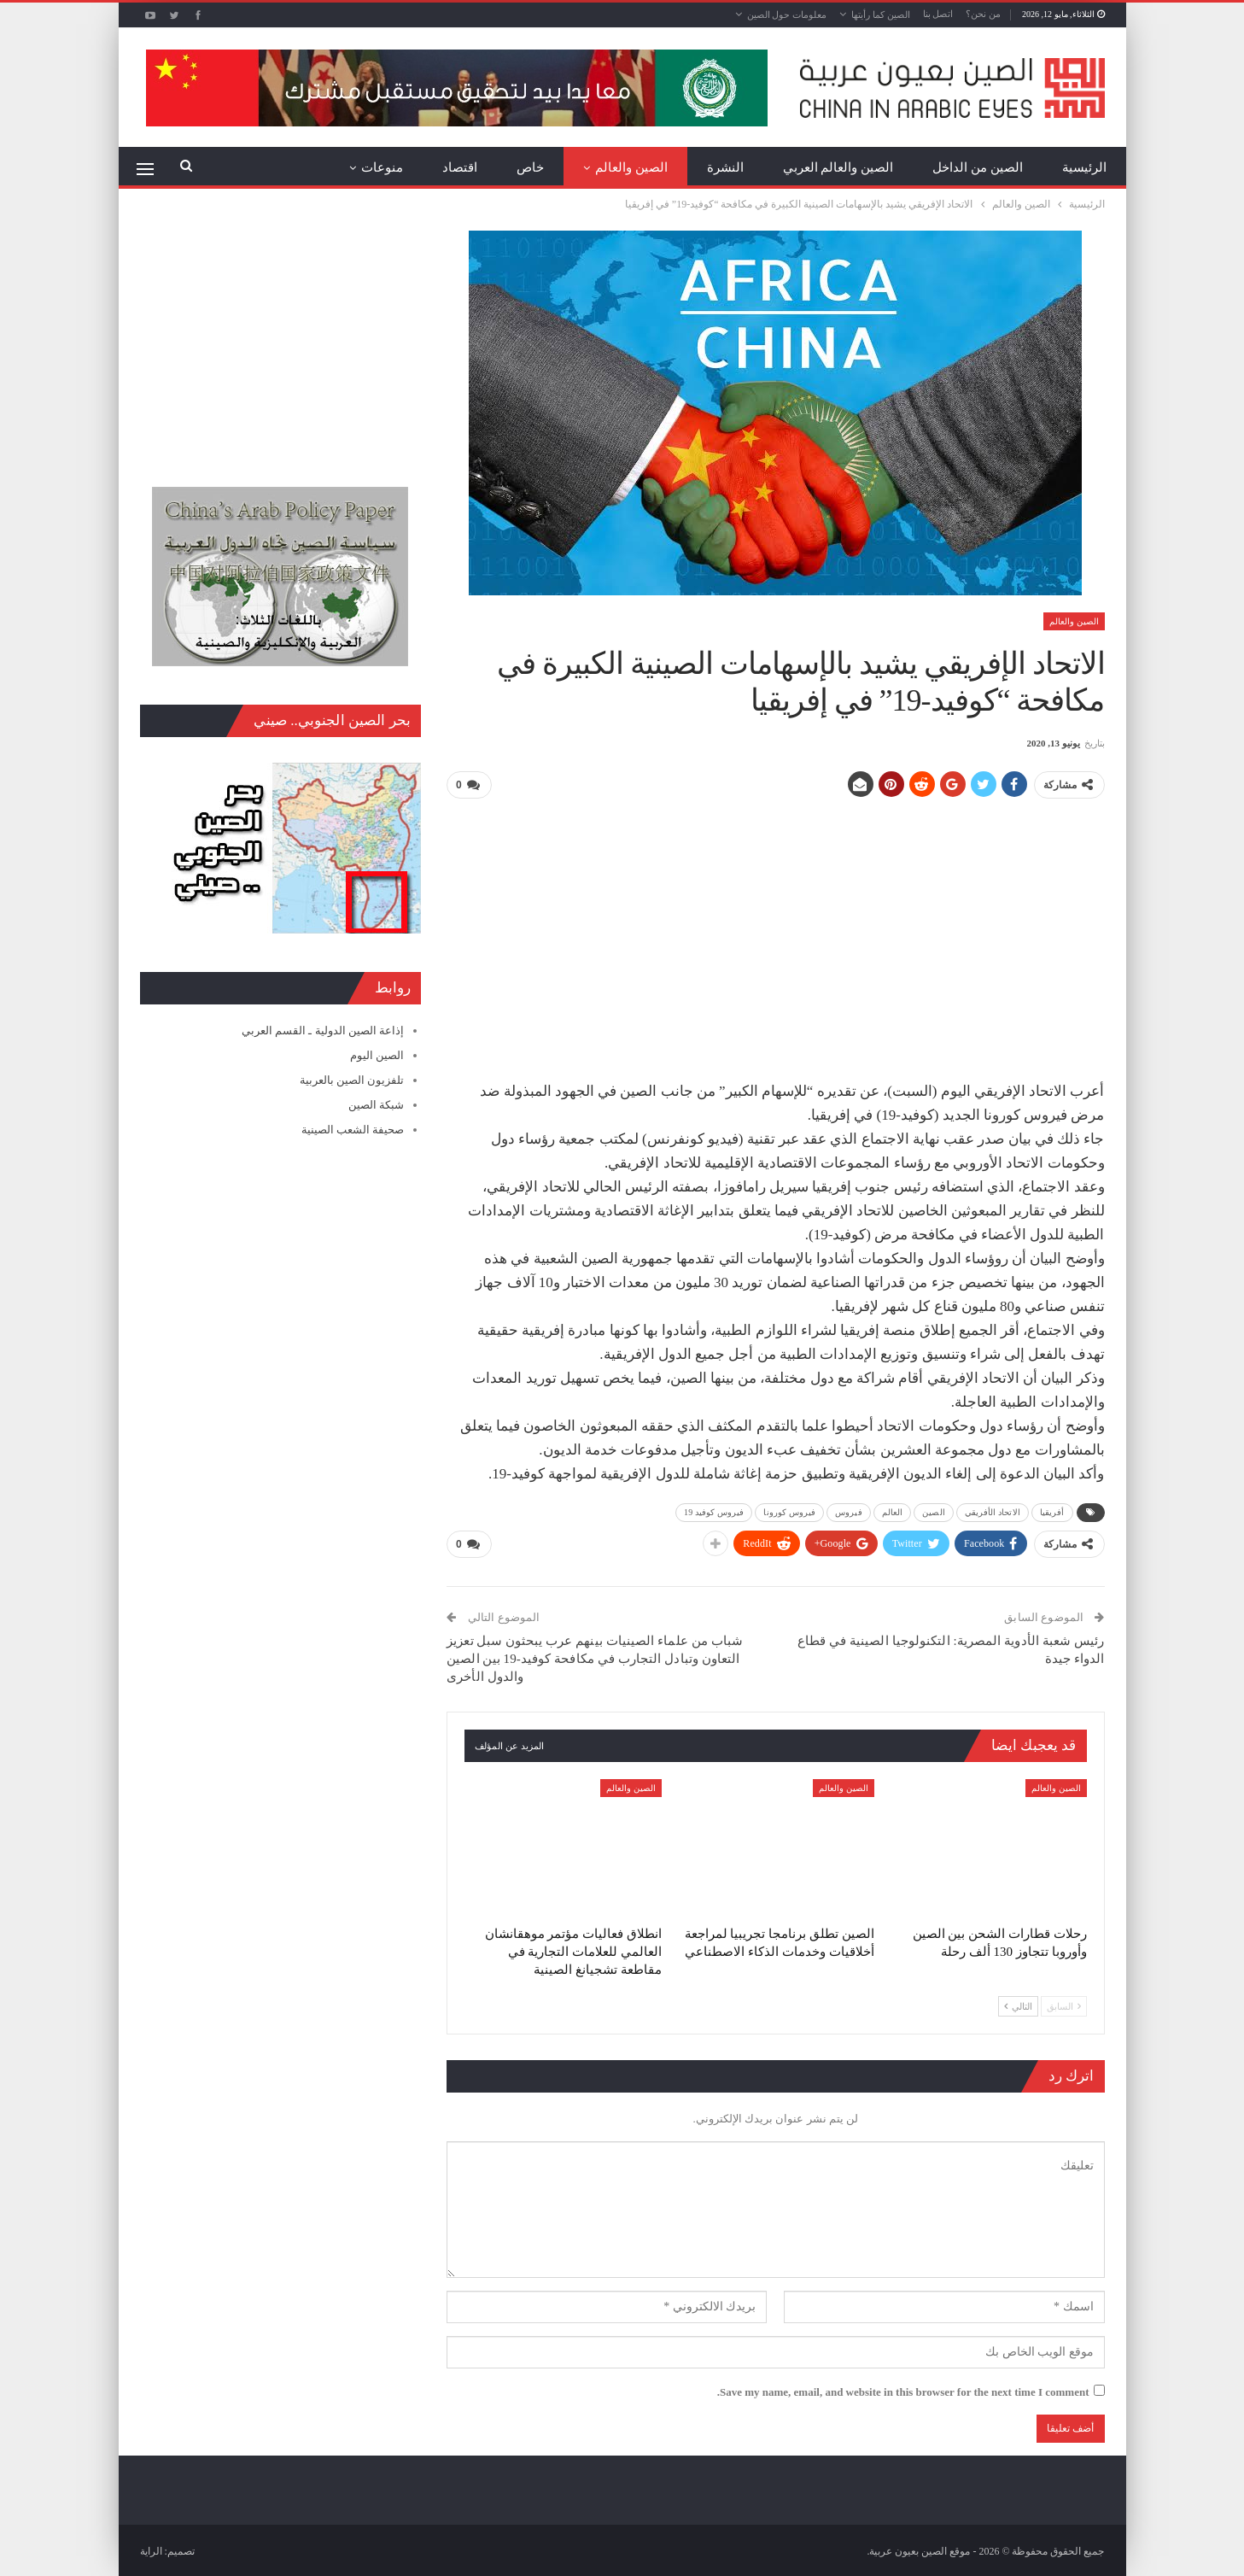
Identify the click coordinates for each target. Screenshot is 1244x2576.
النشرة (725, 167)
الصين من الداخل (977, 167)
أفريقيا (1052, 1511)
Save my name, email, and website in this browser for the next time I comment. (903, 2390)
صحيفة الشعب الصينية (353, 1129)
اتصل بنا (938, 14)
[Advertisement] (775, 932)
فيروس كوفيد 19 (714, 1511)
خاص (530, 167)
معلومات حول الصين (787, 14)
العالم (892, 1511)
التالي (1018, 2004)
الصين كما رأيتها (880, 14)
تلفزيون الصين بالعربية (352, 1080)
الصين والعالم (631, 167)
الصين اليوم (377, 1055)
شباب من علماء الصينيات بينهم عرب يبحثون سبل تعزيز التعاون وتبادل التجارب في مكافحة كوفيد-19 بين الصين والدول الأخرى (595, 1657)
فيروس (848, 1511)
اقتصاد (459, 167)
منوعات (382, 167)
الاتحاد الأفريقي (992, 1511)
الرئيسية (1084, 167)
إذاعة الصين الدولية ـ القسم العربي (323, 1030)
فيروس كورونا (789, 1511)
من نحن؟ (983, 14)
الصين (933, 1511)
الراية (151, 2550)
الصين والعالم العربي (838, 167)
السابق (1064, 2004)
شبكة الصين (376, 1104)
